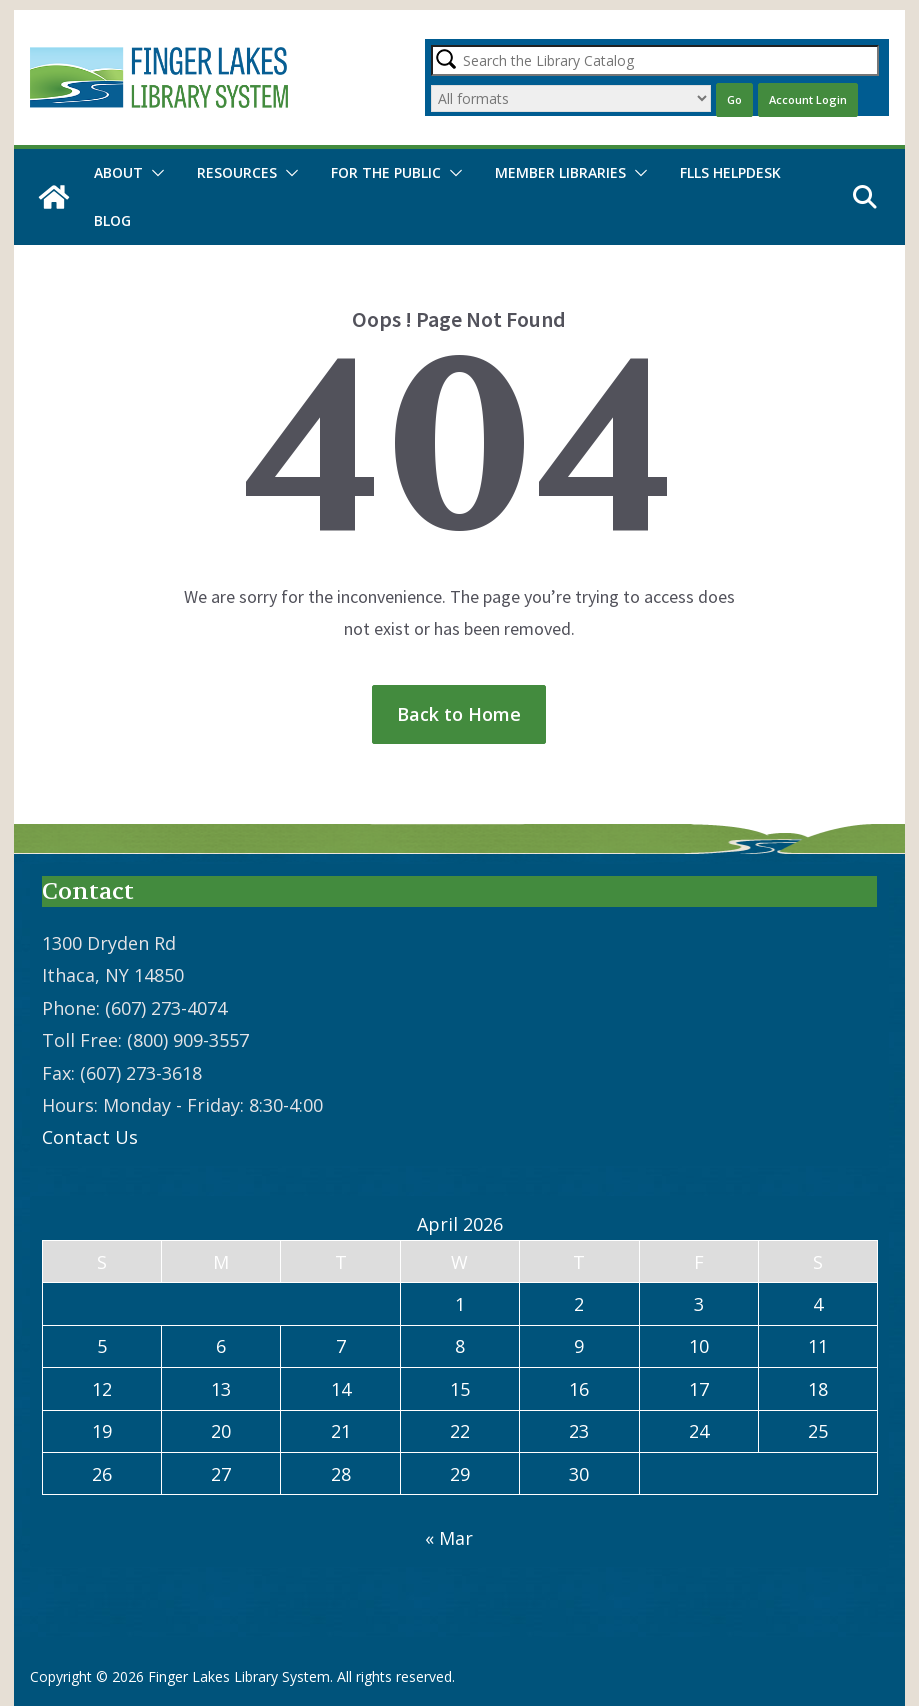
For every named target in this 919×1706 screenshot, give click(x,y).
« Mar (449, 1538)
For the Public (386, 172)
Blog (112, 220)
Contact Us (90, 1137)
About (118, 172)
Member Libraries (560, 172)
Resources (237, 172)
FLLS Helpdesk (730, 172)
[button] (154, 173)
